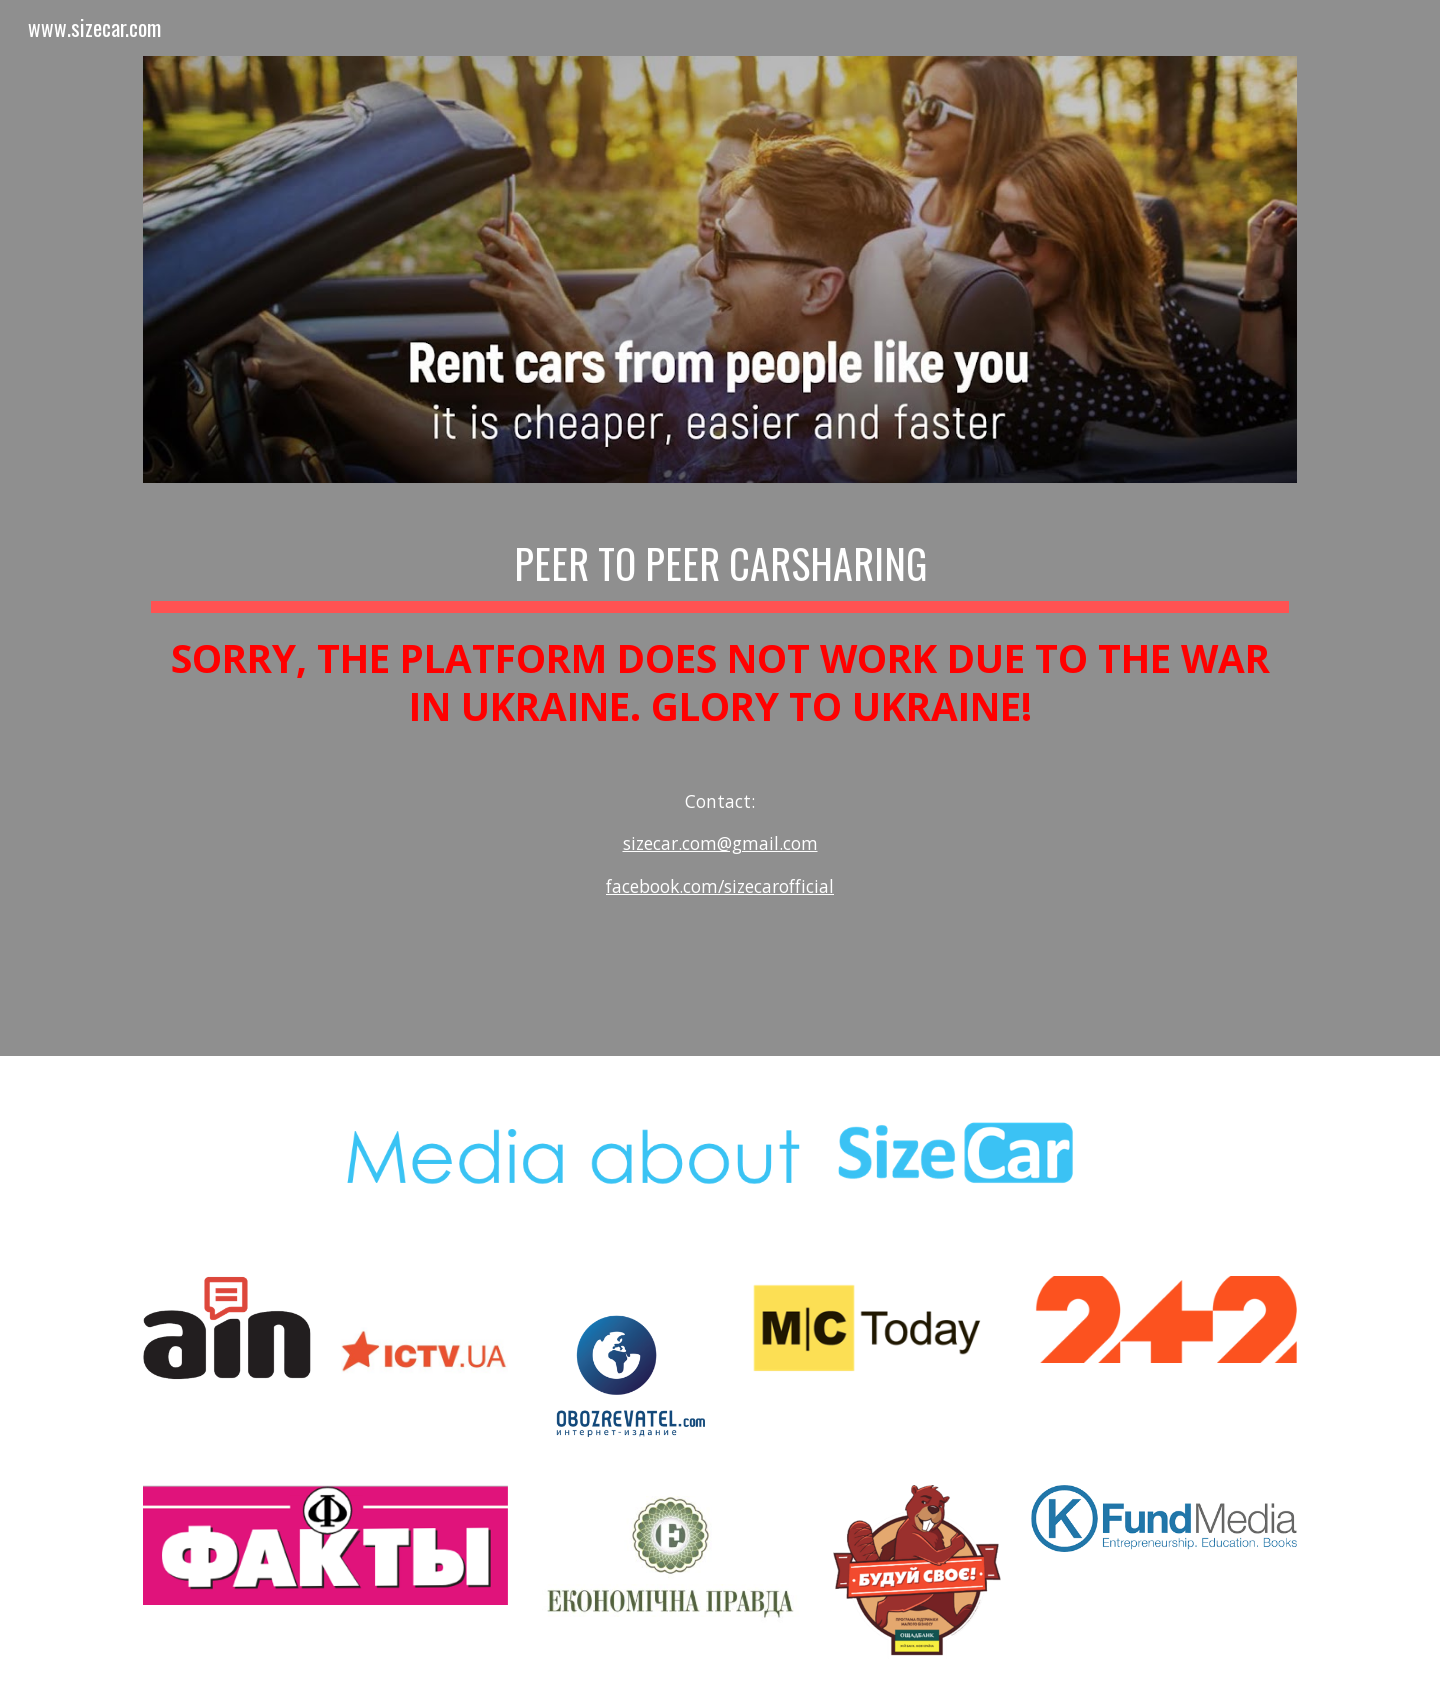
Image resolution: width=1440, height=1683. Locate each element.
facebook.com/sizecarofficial (720, 886)
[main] (720, 742)
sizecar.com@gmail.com (720, 843)
